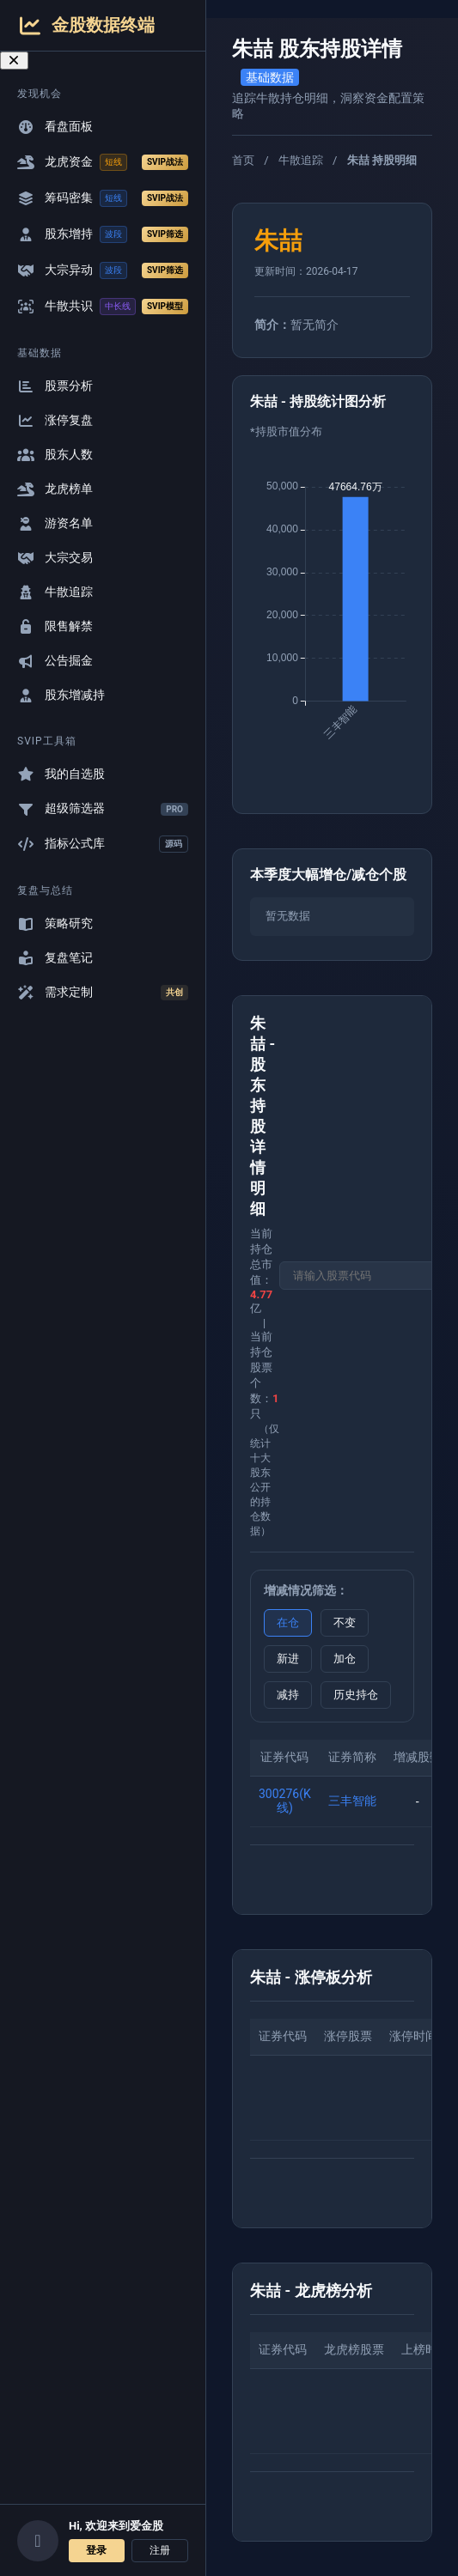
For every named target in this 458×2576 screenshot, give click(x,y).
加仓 (344, 1658)
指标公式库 (102, 844)
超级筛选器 (102, 808)
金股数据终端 (86, 25)
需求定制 (102, 992)
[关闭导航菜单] (14, 61)
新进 (288, 1658)
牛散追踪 (55, 592)
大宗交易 (55, 557)
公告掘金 (55, 660)
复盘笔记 (55, 958)
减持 (288, 1694)
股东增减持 (61, 695)
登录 (96, 2550)
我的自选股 (61, 774)
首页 (243, 160)
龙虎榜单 (55, 489)
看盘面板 (55, 126)
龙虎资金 (102, 162)
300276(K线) (285, 1800)
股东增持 (102, 234)
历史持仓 (355, 1694)
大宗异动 (102, 270)
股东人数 (55, 454)
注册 (160, 2550)
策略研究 (55, 923)
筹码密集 (102, 198)
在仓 (288, 1622)
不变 (344, 1622)
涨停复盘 (55, 420)
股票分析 (55, 386)
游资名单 (55, 523)
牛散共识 (102, 306)
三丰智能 (352, 1800)
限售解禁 (55, 626)
